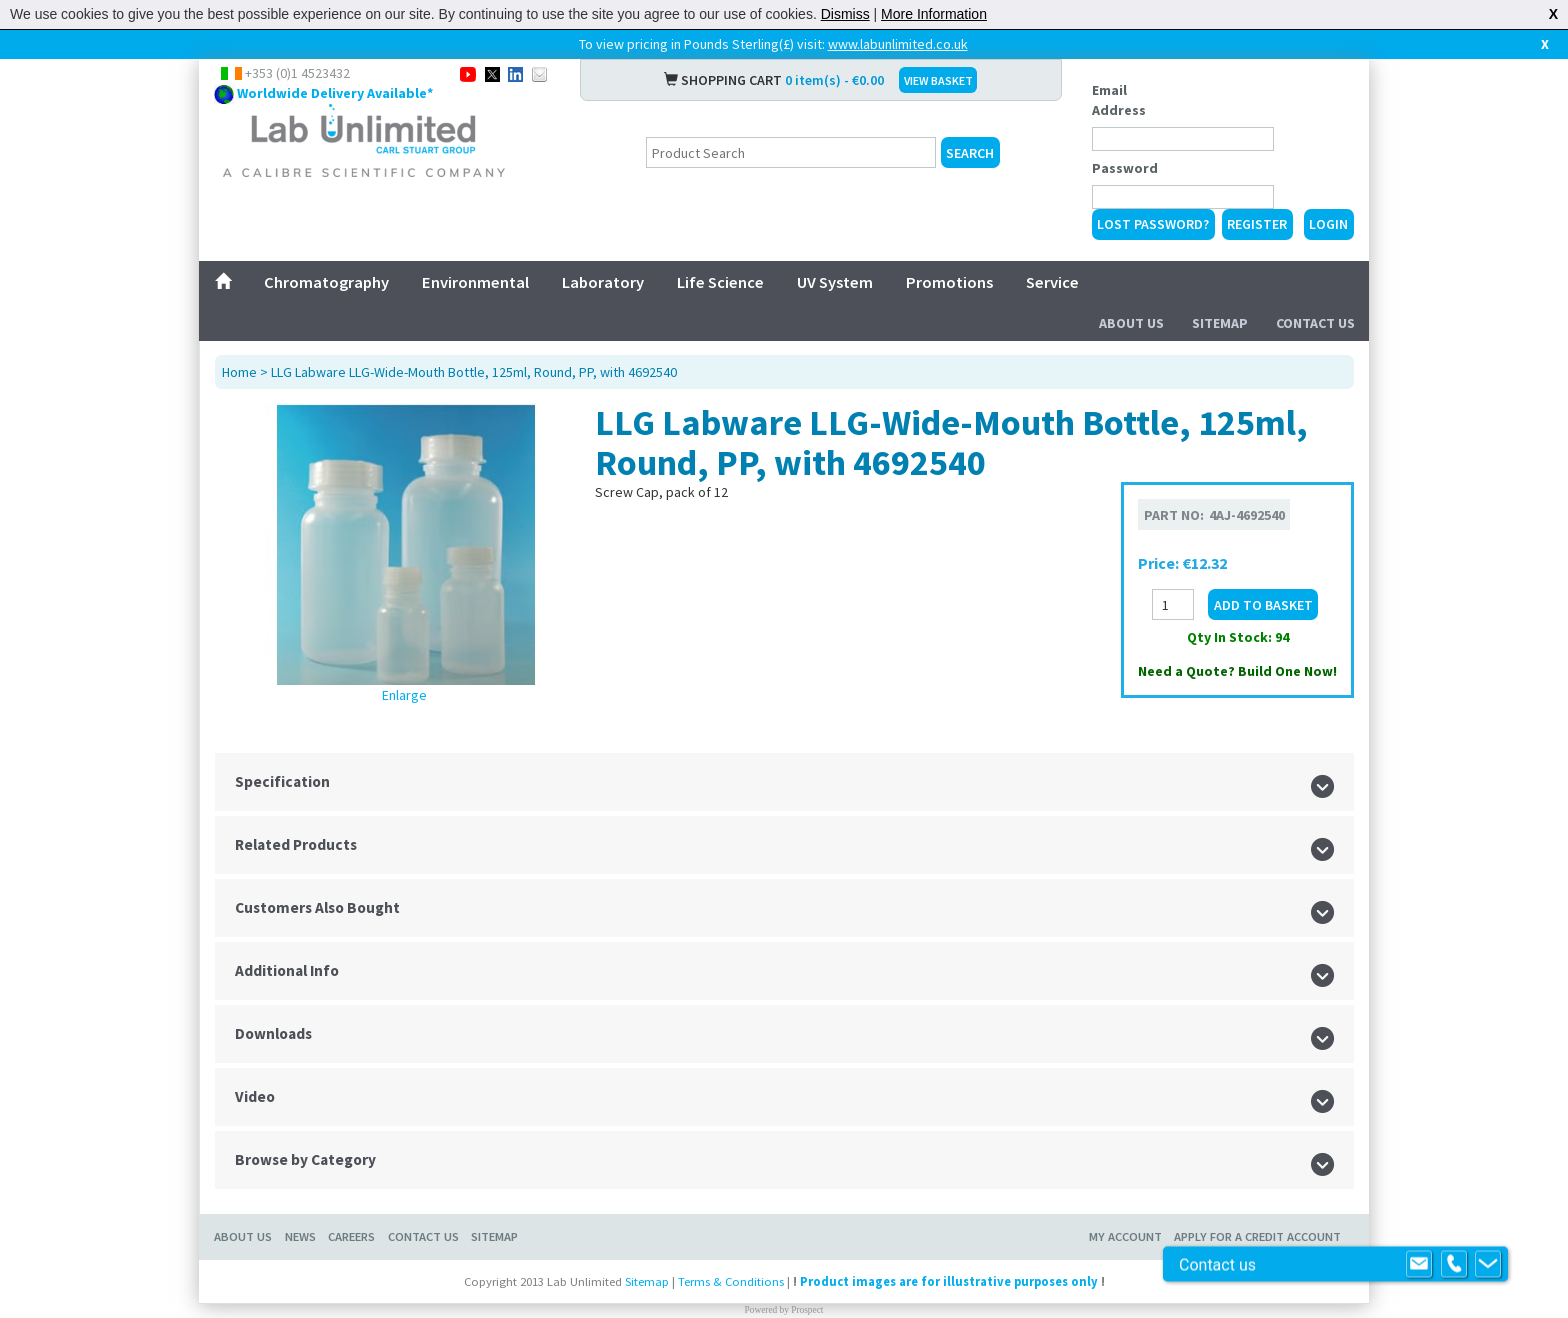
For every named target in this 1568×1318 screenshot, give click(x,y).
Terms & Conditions (731, 1281)
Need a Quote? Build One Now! (1237, 671)
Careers (351, 1236)
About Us (1131, 323)
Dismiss (845, 14)
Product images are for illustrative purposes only (949, 1281)
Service (1052, 282)
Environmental (475, 282)
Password (1125, 168)
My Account (1125, 1236)
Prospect (807, 1310)
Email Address (1119, 100)
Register (1257, 224)
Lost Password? (1153, 224)
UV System (835, 282)
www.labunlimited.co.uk (898, 44)
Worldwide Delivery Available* (335, 93)
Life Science (720, 282)
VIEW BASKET (938, 80)
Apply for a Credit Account (1257, 1236)
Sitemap (1220, 323)
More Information (934, 14)
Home (239, 372)
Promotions (949, 282)
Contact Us (1315, 323)
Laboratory (603, 282)
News (300, 1236)
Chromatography (326, 282)
